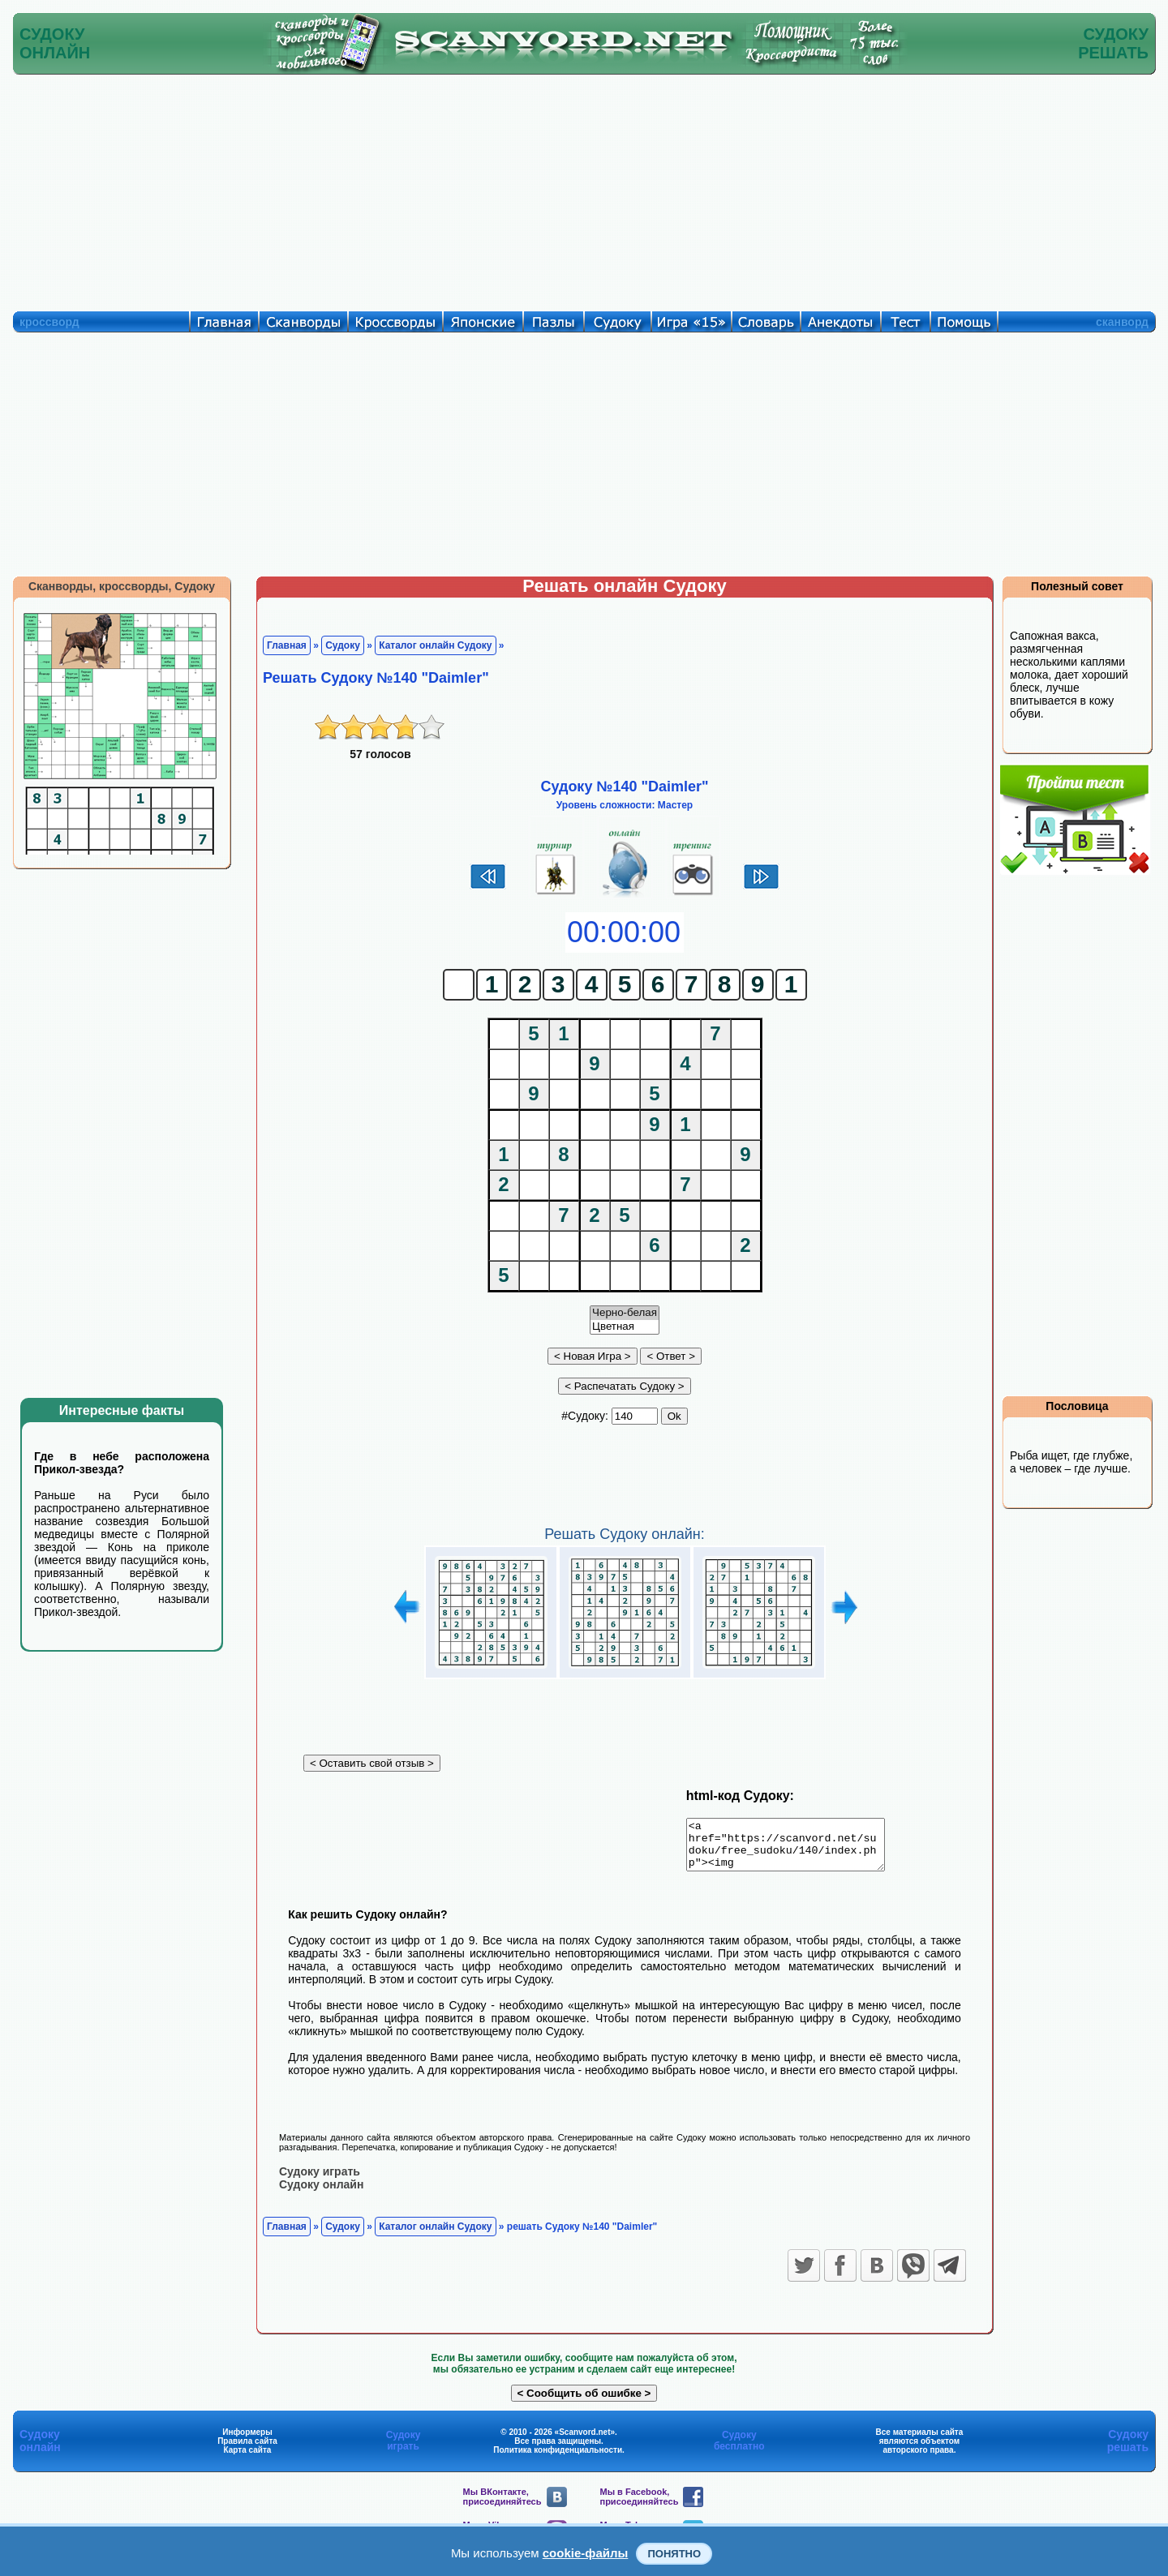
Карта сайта (248, 2458)
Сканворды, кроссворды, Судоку (121, 586)
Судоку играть (319, 2180)
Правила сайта (247, 2449)
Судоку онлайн (321, 2193)
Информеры (247, 2441)
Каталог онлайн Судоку (435, 645)
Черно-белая (624, 1313)
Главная (287, 645)
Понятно (674, 2554)
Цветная (624, 1327)
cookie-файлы (586, 2553)
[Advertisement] (584, 188)
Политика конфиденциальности (557, 2458)
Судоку (342, 645)
